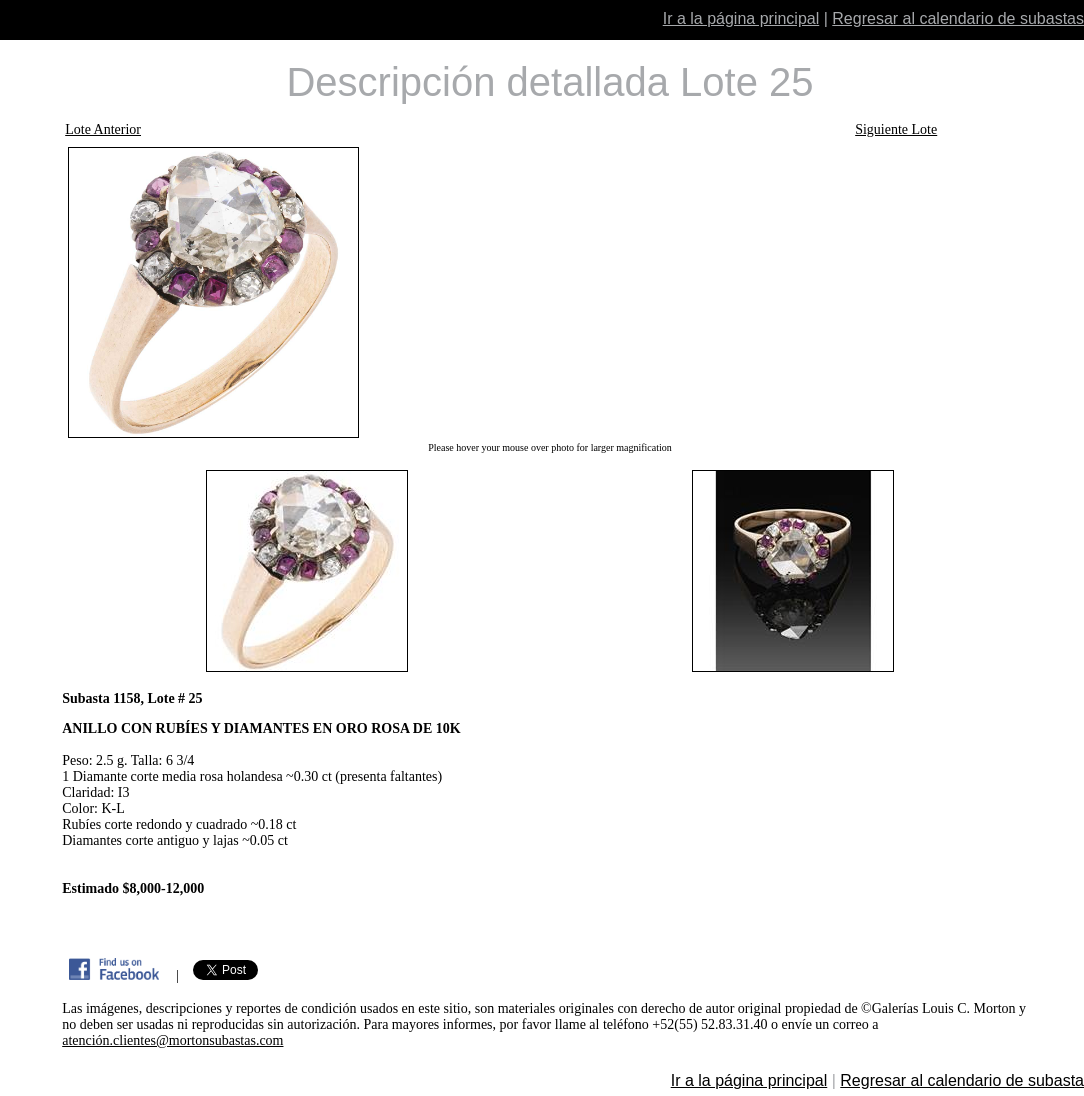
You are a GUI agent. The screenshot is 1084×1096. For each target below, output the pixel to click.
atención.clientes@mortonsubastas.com (172, 1040)
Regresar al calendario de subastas (958, 18)
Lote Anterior (103, 129)
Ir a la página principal (741, 18)
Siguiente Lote (896, 129)
